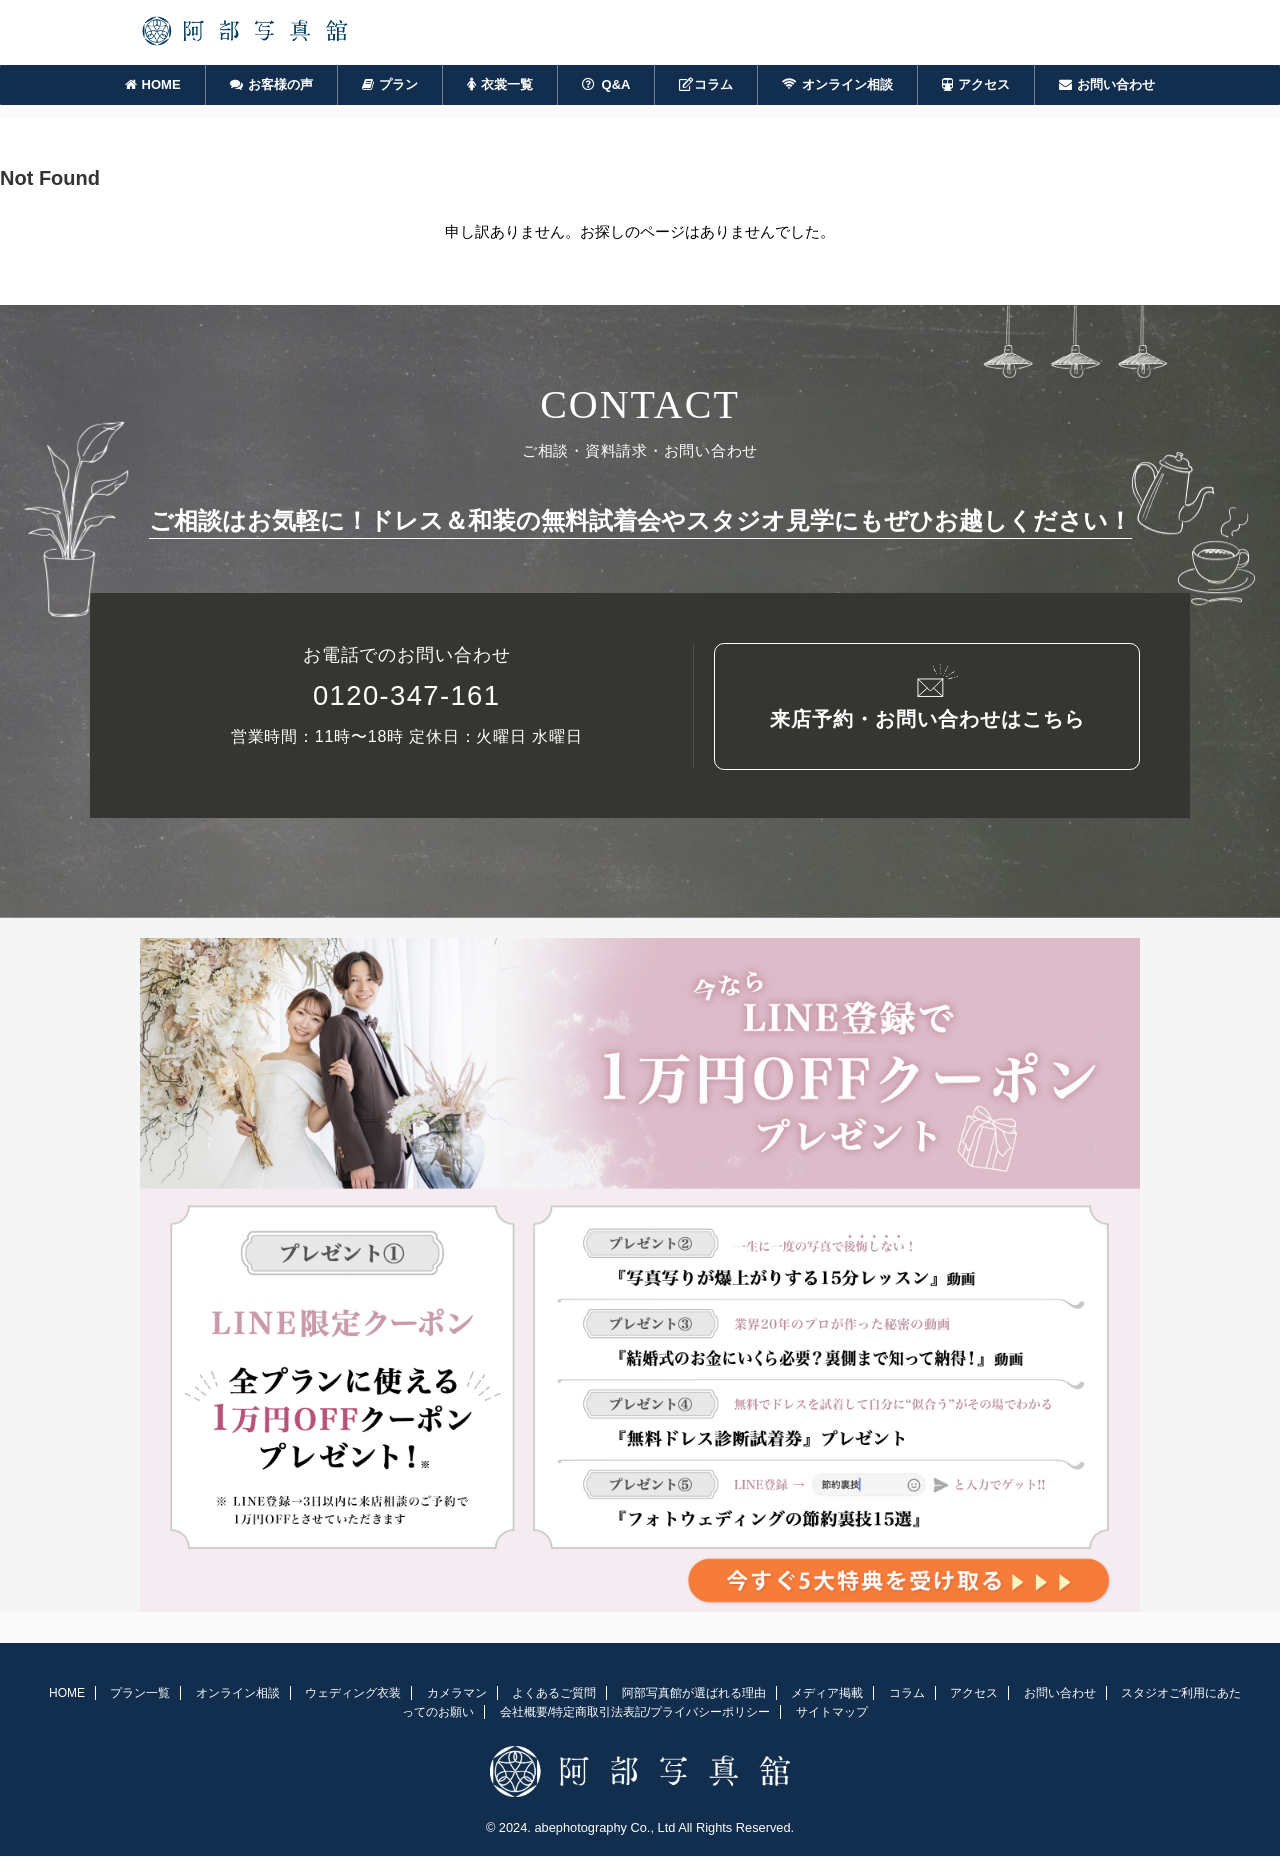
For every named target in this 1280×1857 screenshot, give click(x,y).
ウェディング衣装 (353, 1695)
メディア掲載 (827, 1695)
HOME (153, 84)
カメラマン (457, 1695)
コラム (706, 84)
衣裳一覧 (500, 84)
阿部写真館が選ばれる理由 (694, 1695)
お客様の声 (271, 84)
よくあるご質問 (554, 1695)
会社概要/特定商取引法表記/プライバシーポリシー (635, 1714)
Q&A (606, 84)
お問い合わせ (1107, 84)
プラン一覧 (140, 1695)
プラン (390, 84)
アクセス (976, 84)
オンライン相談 (837, 84)
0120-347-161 (406, 702)
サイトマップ (832, 1714)
